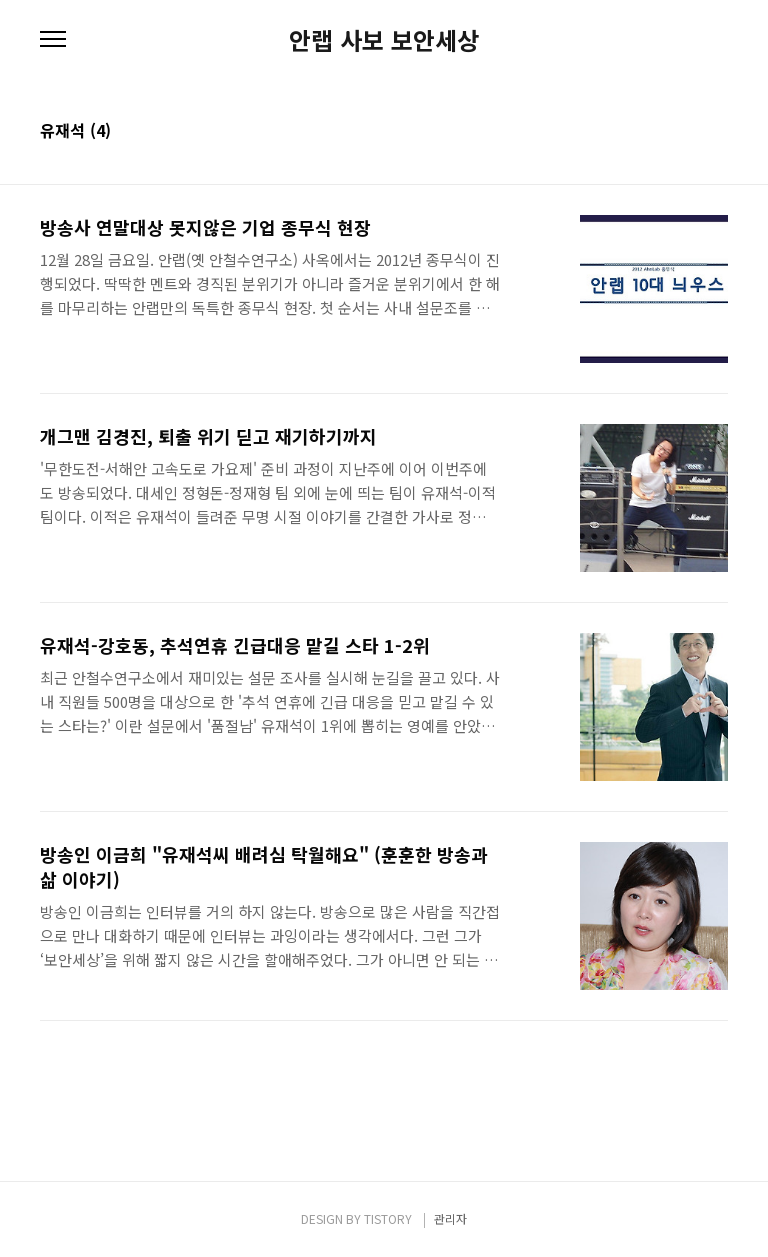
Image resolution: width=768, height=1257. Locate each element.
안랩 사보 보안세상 (384, 40)
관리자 (450, 1218)
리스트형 (716, 132)
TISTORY (388, 1218)
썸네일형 (688, 132)
